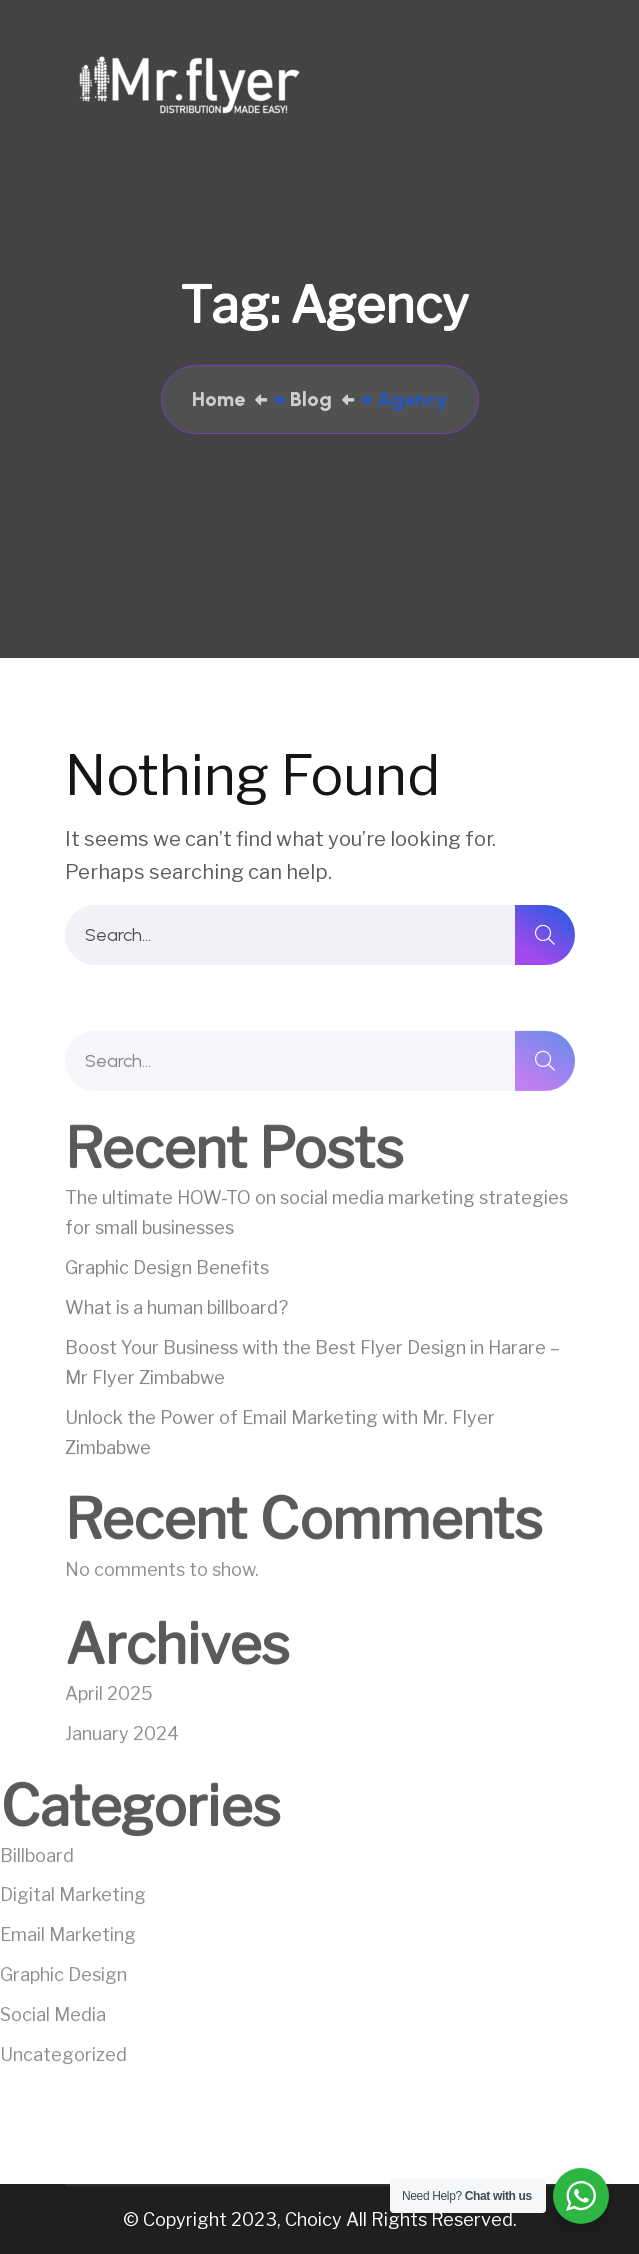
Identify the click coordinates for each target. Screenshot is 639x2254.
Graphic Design (63, 1978)
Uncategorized (63, 2058)
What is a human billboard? (176, 1311)
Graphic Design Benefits (167, 1271)
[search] (545, 935)
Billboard (37, 1858)
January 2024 (122, 1736)
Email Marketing (68, 1938)
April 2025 (109, 1697)
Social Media (53, 2018)
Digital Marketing (73, 1898)
